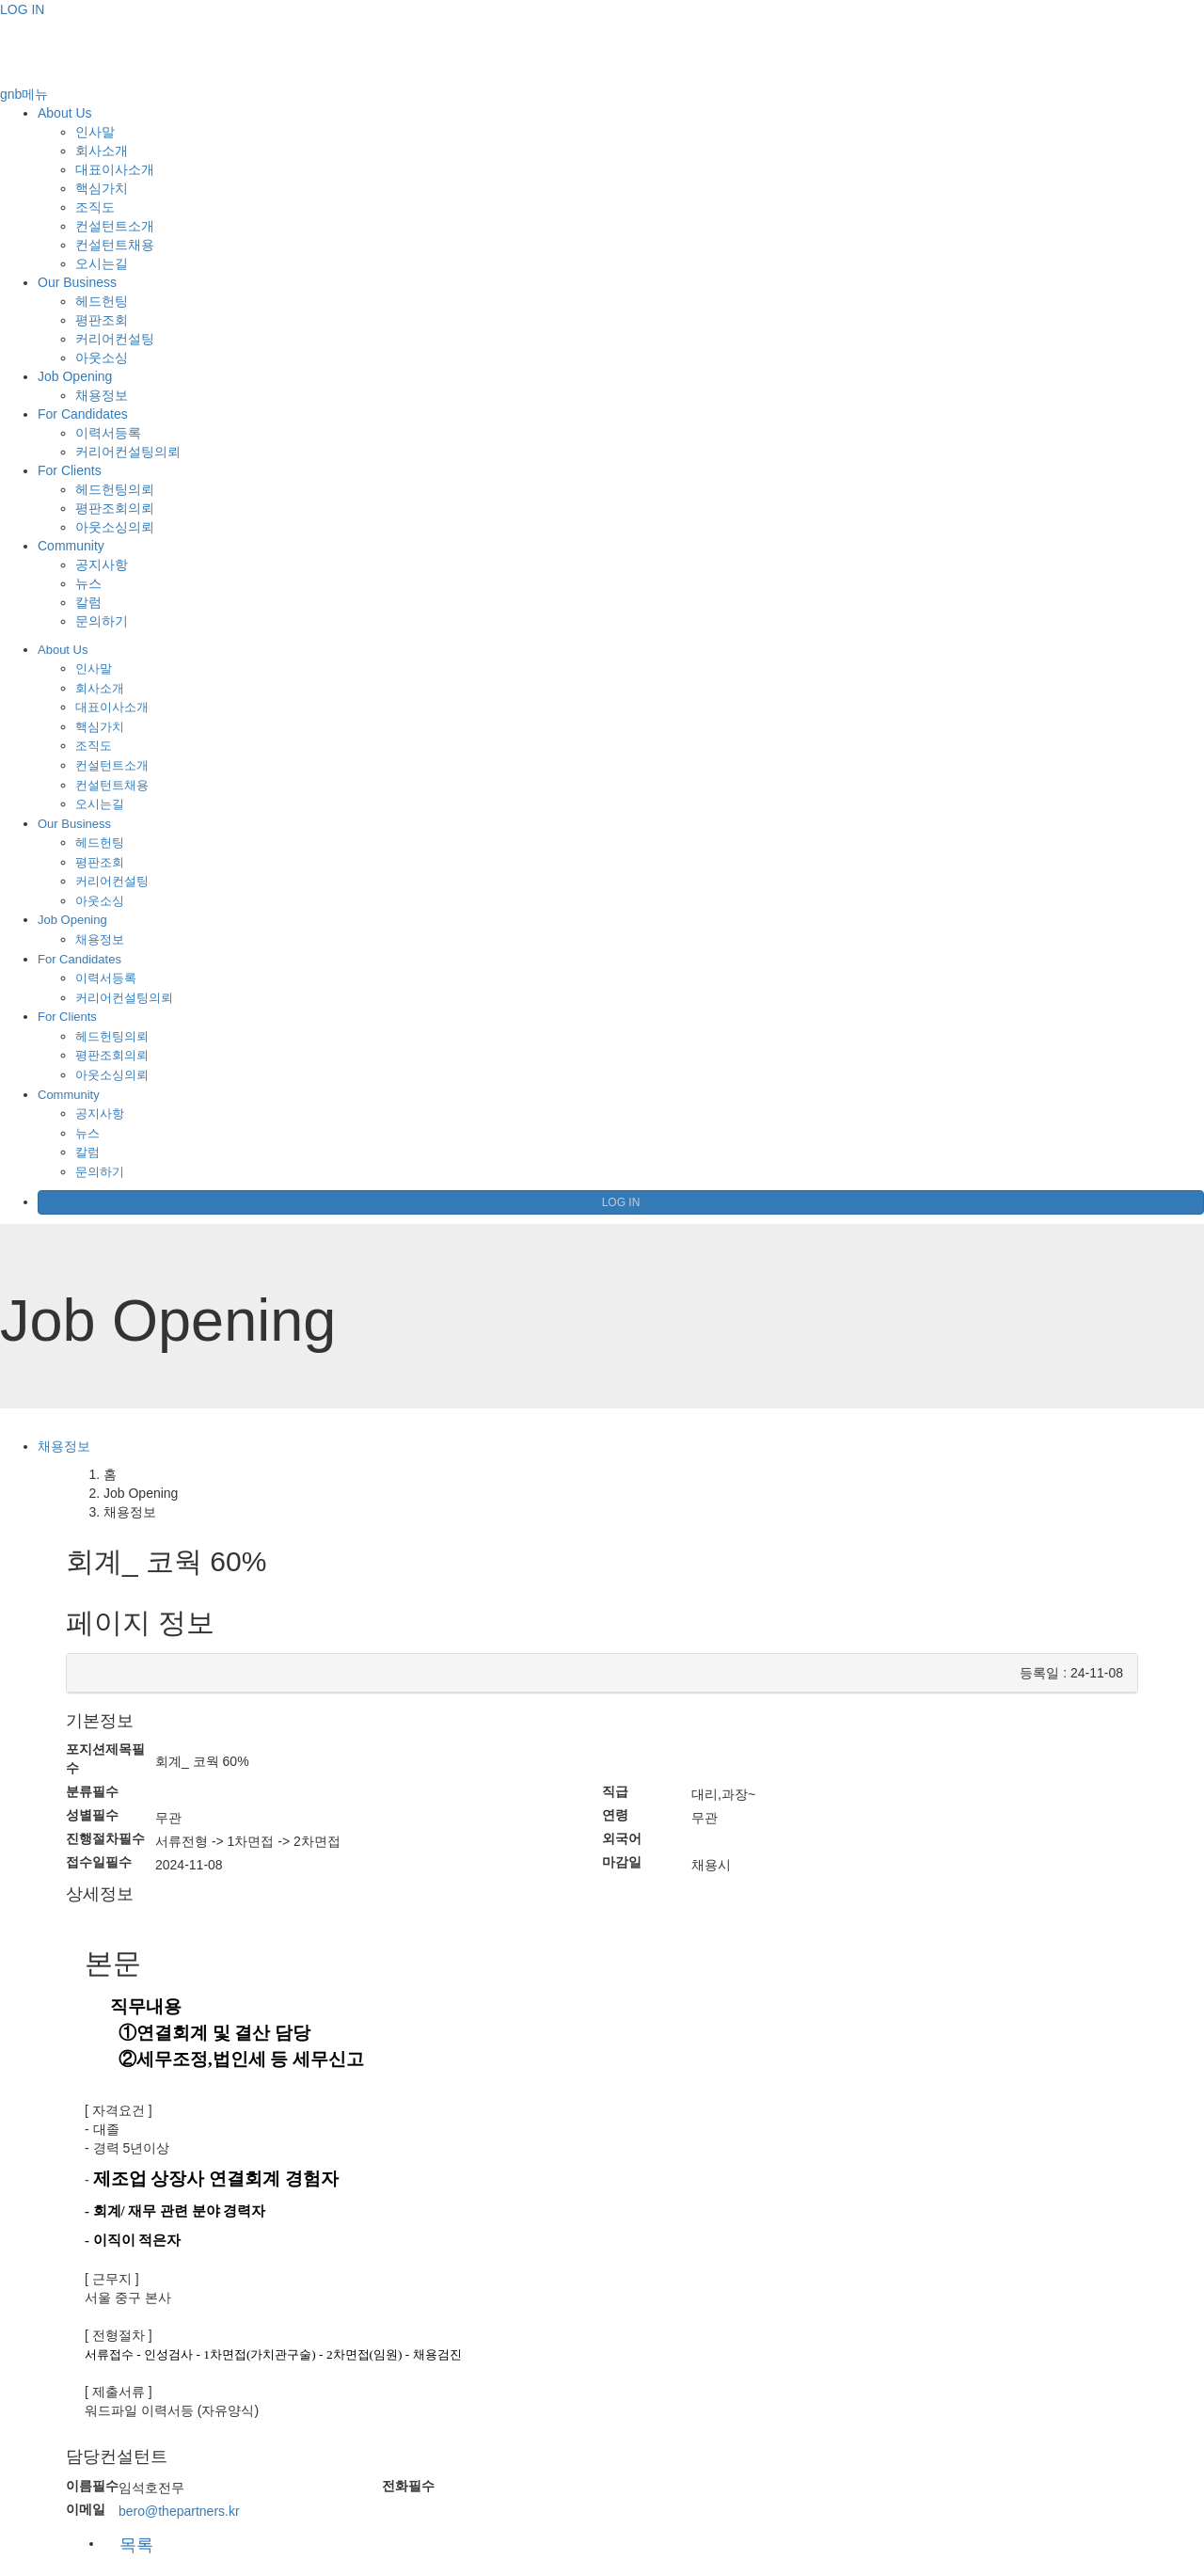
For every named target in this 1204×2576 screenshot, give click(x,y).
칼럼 (88, 602)
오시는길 (101, 263)
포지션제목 (105, 1758)
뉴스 (88, 583)
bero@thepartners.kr (179, 2511)
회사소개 (101, 150)
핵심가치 (101, 188)
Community (71, 545)
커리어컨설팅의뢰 (128, 451)
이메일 (85, 2509)
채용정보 (101, 395)
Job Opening (75, 376)
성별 (92, 1814)
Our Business (77, 282)
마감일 (622, 1861)
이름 (92, 2485)
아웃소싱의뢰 (114, 526)
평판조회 (101, 319)
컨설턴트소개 (114, 225)
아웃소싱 (101, 357)
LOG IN (22, 9)
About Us (65, 112)
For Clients (70, 470)
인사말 (95, 131)
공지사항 (101, 564)
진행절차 (105, 1838)
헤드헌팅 (101, 301)
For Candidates (83, 413)
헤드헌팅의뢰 (114, 489)
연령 (615, 1814)
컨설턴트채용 (114, 244)
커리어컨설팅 (114, 338)
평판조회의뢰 (114, 508)
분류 (92, 1791)
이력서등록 (108, 432)
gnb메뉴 (24, 94)
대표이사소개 (114, 169)
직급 (615, 1791)
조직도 (95, 207)
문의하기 (101, 620)
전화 (408, 2485)
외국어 (622, 1838)
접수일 (99, 1861)
